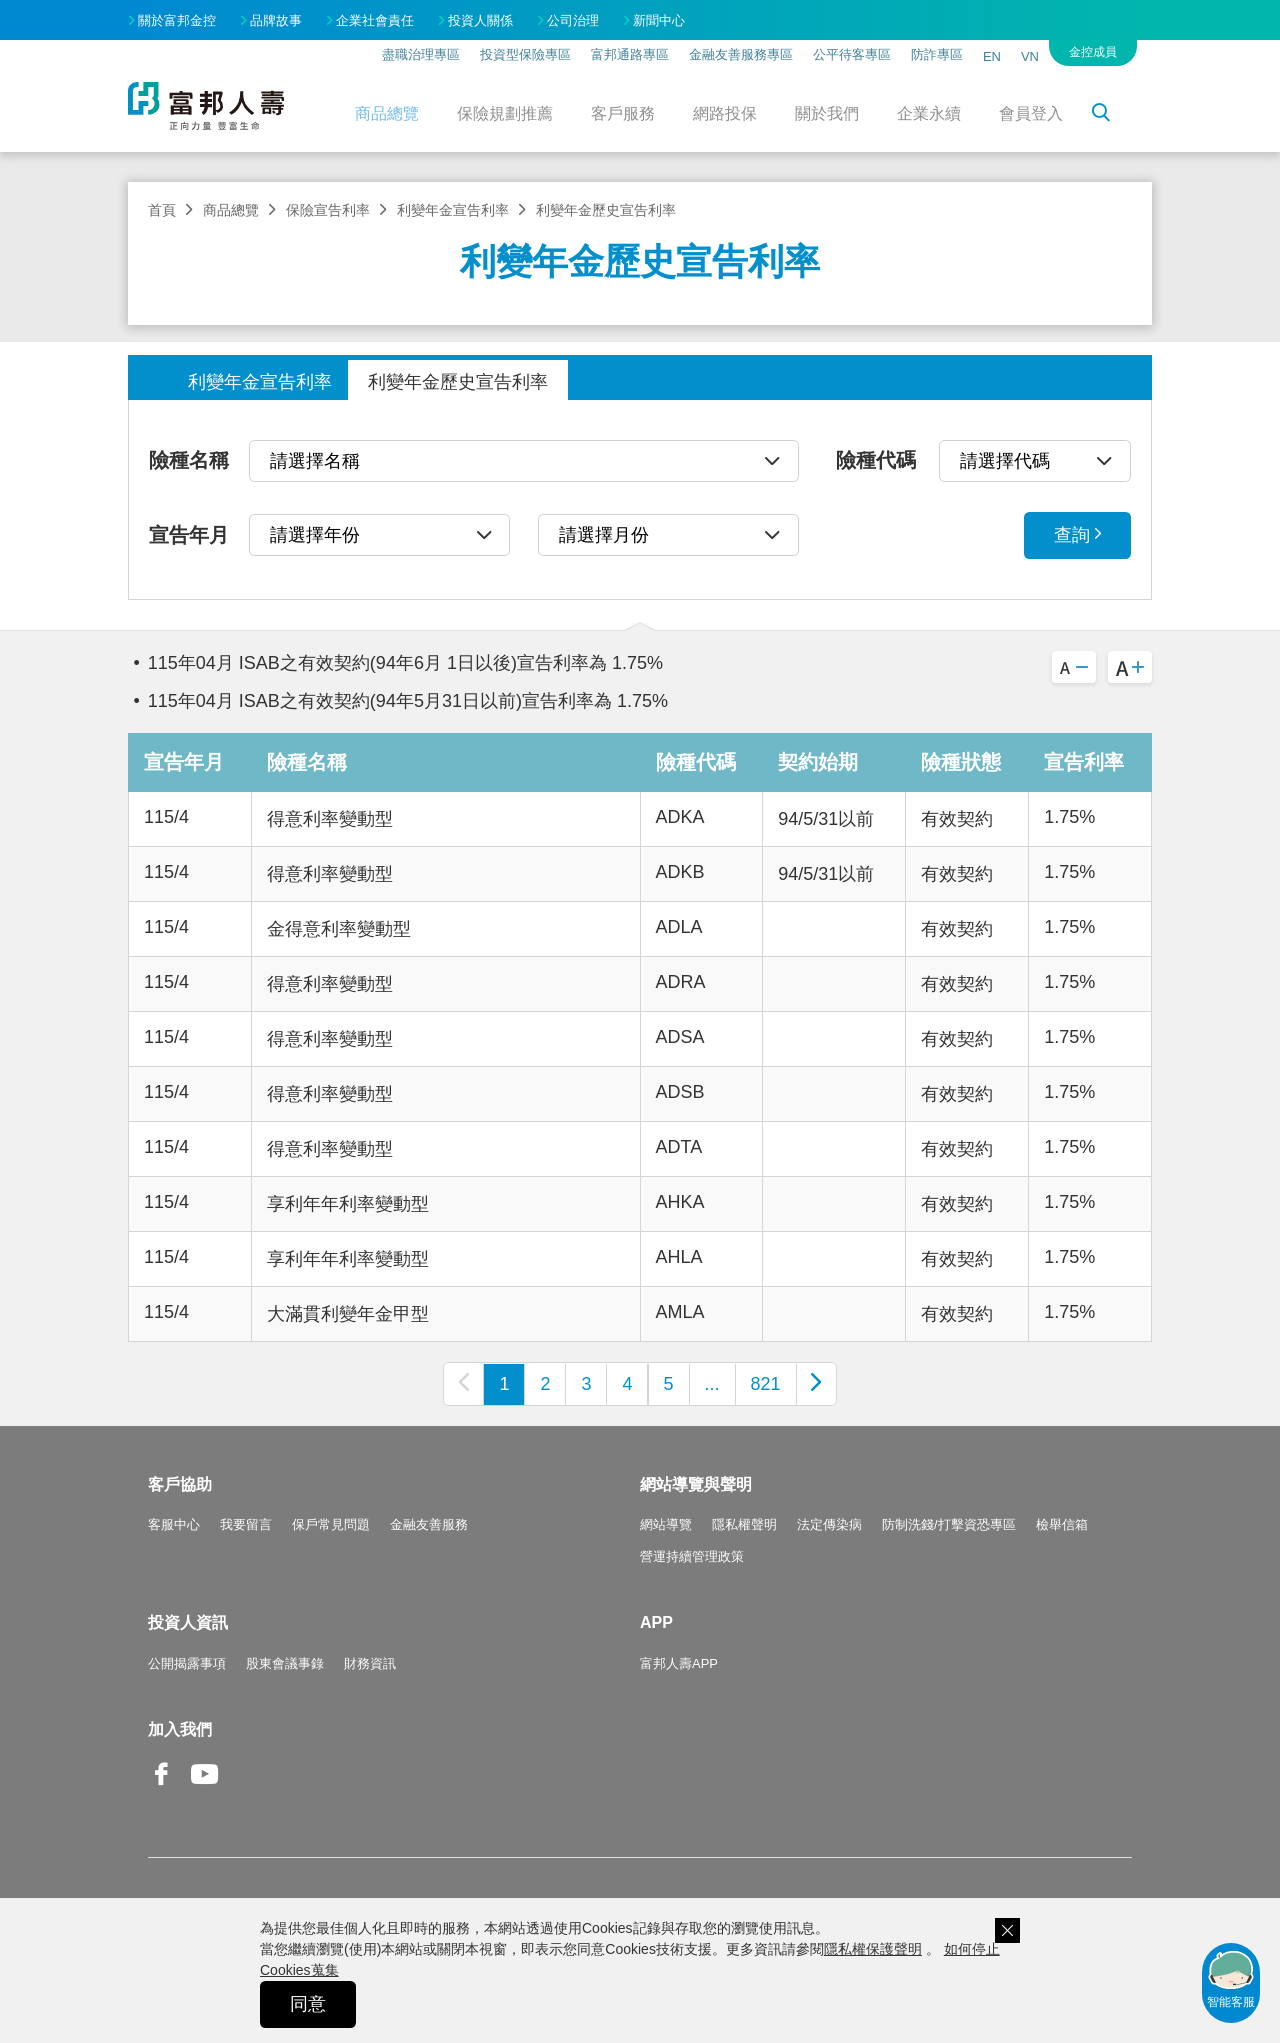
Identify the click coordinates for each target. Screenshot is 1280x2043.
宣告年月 (189, 535)
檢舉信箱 (1062, 1524)
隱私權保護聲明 (873, 1949)
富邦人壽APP (679, 1663)
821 (766, 1384)
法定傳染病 (829, 1524)
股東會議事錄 (285, 1663)
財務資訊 (370, 1663)
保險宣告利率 (328, 210)
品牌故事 (276, 20)
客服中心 (174, 1524)
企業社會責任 (375, 20)
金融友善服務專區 (741, 54)
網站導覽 (666, 1524)
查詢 (1072, 535)
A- (1074, 667)
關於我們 (827, 113)
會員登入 (1031, 113)
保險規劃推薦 (505, 113)
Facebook (162, 1789)
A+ (1130, 667)
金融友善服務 (429, 1524)
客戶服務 (623, 113)
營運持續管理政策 (692, 1556)
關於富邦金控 (177, 20)
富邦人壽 (206, 106)
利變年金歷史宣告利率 (458, 382)
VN (1030, 56)
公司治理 (573, 20)
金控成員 (1093, 52)
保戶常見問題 (331, 1524)
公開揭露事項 (187, 1663)
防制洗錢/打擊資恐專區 (949, 1524)
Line (248, 1776)
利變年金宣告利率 (453, 210)
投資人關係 (480, 20)
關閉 (1007, 1930)
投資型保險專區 (525, 54)
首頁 (162, 210)
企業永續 (929, 113)
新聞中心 (659, 20)
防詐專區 (937, 54)
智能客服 (1231, 1978)
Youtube (205, 1789)
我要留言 (246, 1524)
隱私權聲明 (744, 1524)
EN (992, 56)
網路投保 (725, 113)
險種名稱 (189, 460)
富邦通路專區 (630, 54)
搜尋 (1112, 116)
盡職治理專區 (421, 54)
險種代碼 (876, 460)
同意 (308, 2004)
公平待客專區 (852, 54)
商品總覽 (387, 113)
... (712, 1384)
